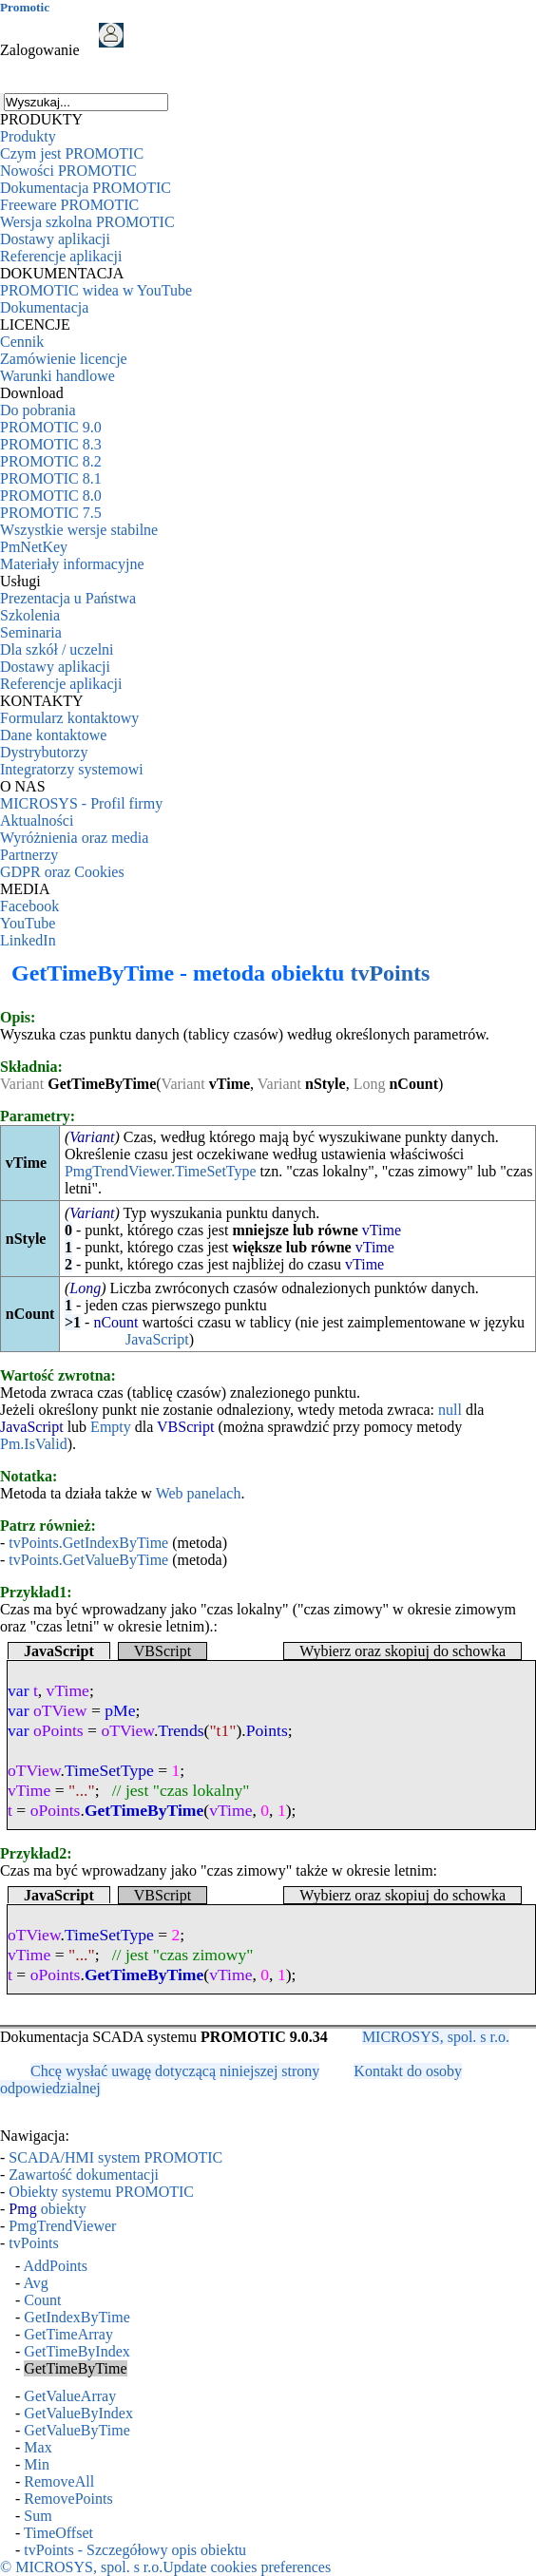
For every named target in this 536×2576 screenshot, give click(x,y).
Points (267, 1730)
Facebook (29, 906)
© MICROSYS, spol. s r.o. (81, 2567)
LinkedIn (28, 940)
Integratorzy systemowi (72, 769)
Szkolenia (30, 615)
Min (36, 2464)
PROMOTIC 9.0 (51, 427)
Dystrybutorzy (43, 752)
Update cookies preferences (247, 2567)
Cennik (22, 342)
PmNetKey (33, 547)
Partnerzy (29, 855)
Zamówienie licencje (63, 359)
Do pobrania (38, 410)
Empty (110, 1427)
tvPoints (390, 973)
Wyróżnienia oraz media (74, 838)
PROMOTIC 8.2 (51, 461)
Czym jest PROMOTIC (72, 153)
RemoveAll (59, 2481)
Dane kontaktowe (53, 735)
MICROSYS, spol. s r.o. (435, 2037)
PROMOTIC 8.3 (51, 444)
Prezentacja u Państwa (68, 598)
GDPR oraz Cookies (62, 872)
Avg (35, 2283)
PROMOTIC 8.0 (51, 495)
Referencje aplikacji (61, 256)
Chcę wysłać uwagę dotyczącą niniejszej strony (174, 2071)
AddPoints (55, 2266)
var (18, 1690)
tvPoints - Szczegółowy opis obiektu (135, 2550)
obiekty (47, 2209)
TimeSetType (109, 1770)
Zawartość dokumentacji (84, 2174)
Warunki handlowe (57, 376)
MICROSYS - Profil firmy (81, 803)
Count (42, 2300)
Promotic (24, 7)
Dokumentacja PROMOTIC (85, 188)
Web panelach (198, 1493)
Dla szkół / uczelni (57, 649)
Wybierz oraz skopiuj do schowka (402, 1651)
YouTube (27, 923)
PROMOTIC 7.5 (51, 513)
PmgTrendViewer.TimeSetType (161, 1171)
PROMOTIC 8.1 (51, 478)
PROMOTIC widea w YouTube (96, 290)
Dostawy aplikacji (55, 239)
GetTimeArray (68, 2334)
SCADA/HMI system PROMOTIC (115, 2157)
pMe (120, 1710)
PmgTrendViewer (62, 2226)
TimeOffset (58, 2533)
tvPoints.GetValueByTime (88, 1560)
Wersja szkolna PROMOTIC (87, 222)
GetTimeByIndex (76, 2351)
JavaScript (157, 1339)
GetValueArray (70, 2396)
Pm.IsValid (33, 1444)
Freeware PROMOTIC (69, 205)
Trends (180, 1730)
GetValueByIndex (78, 2413)
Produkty (28, 136)
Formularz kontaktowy (69, 718)
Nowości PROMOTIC (68, 170)
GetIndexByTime (76, 2317)
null (450, 1410)
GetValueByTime (76, 2430)
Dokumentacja (44, 307)
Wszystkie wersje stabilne (79, 530)
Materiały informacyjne (72, 564)
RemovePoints (68, 2498)
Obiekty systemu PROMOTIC (101, 2192)
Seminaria (31, 632)
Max (37, 2447)
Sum (37, 2516)
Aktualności (36, 820)
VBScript (162, 1651)
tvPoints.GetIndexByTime (88, 1543)
